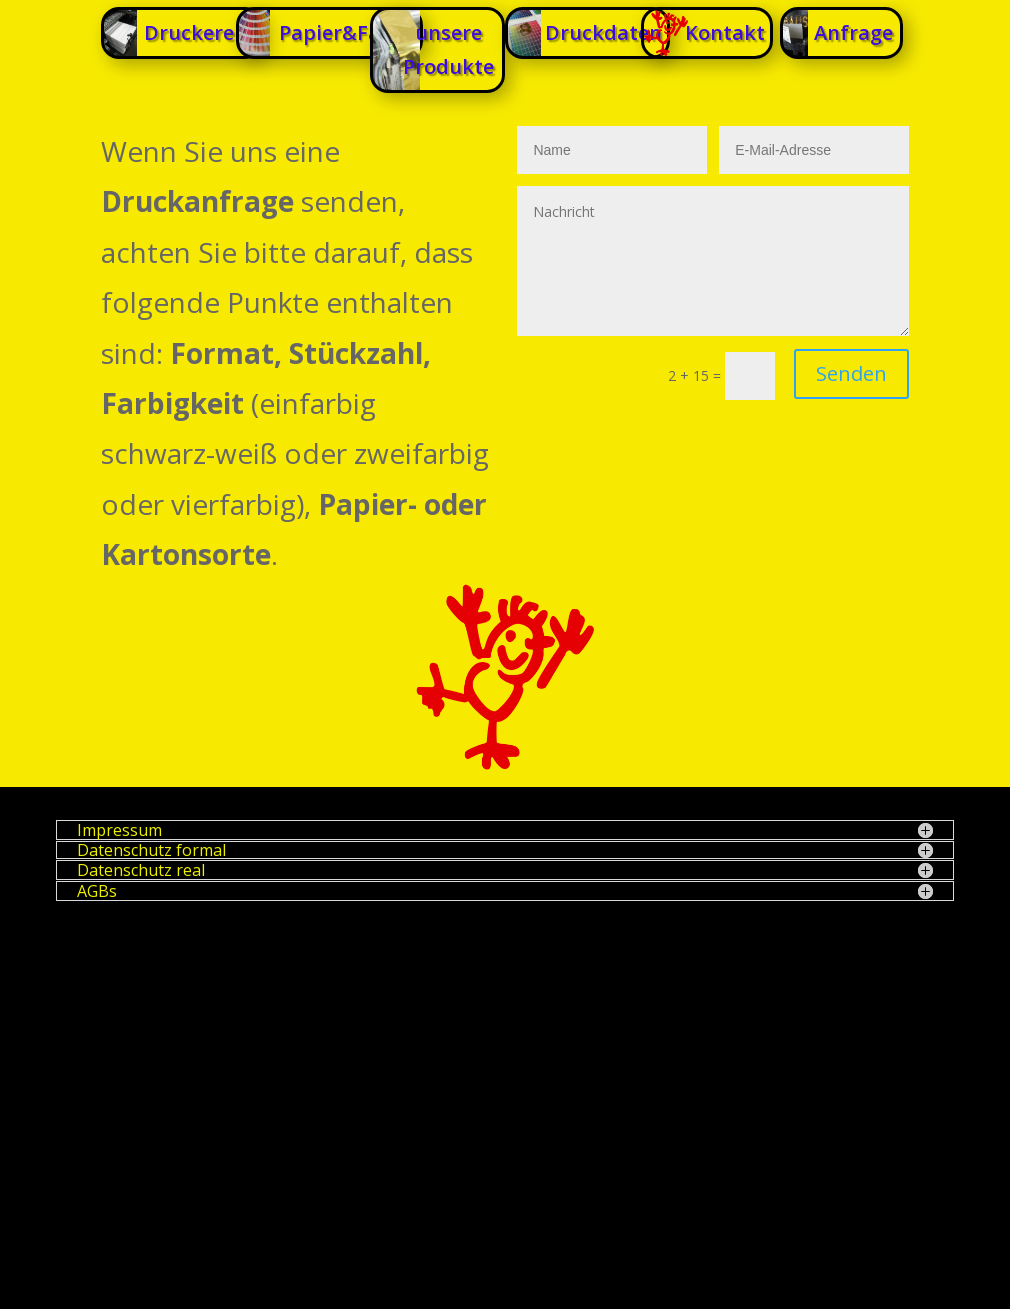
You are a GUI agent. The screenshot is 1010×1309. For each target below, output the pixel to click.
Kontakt (725, 32)
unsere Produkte (448, 49)
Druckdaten (603, 32)
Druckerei (192, 32)
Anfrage (853, 32)
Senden (851, 373)
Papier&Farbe (346, 32)
